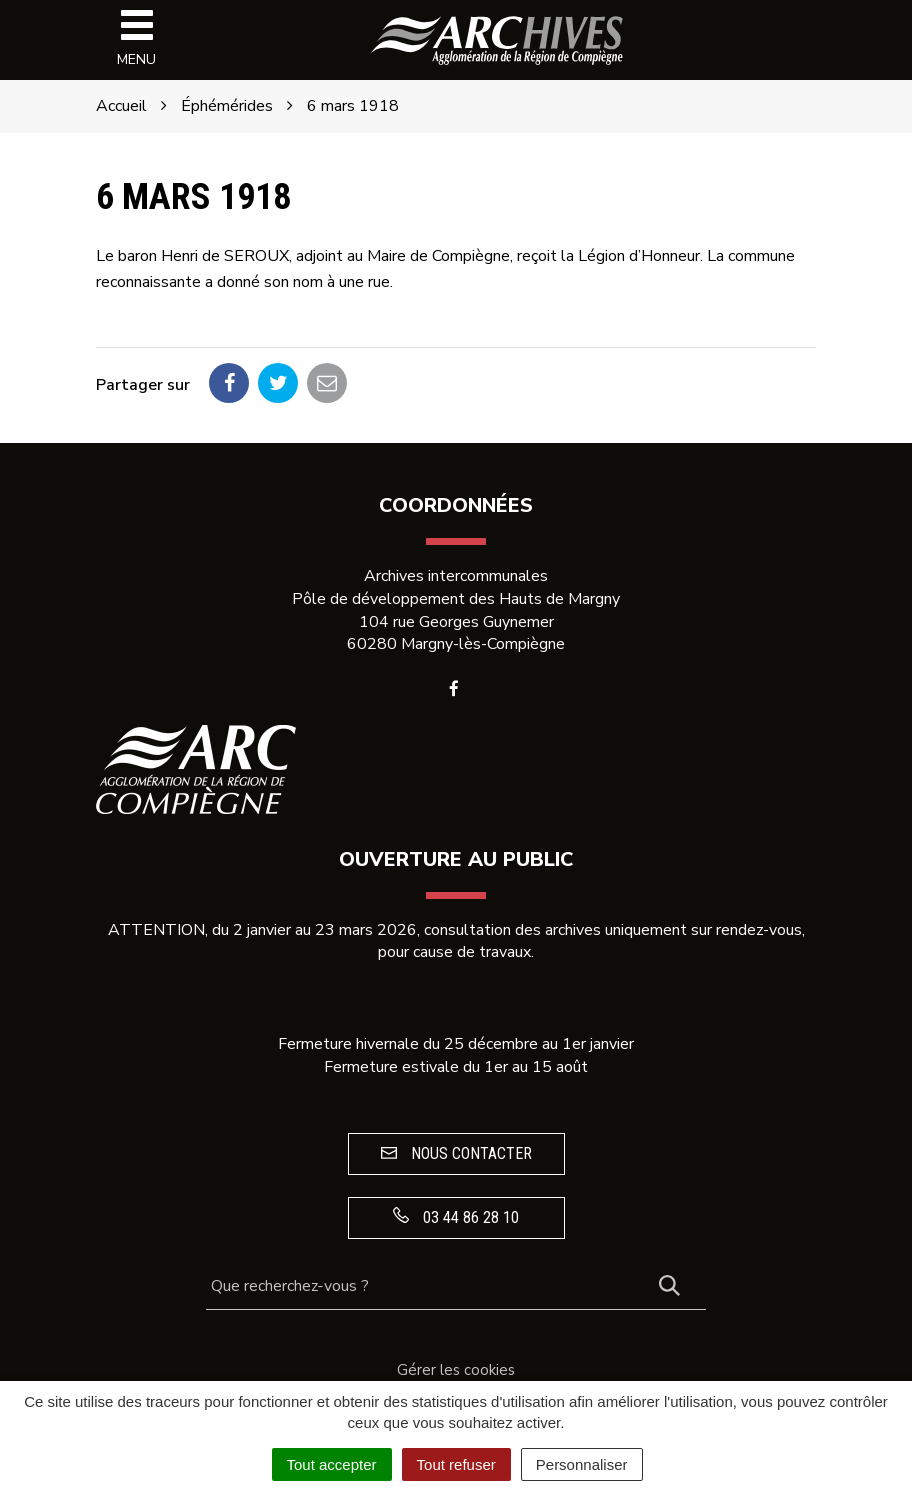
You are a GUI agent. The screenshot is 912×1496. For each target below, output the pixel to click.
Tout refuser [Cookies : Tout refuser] (456, 1464)
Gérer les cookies (456, 1370)
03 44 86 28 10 (456, 1217)
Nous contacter (456, 1153)
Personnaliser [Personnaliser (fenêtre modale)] (582, 1464)
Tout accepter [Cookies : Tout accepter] (332, 1464)
